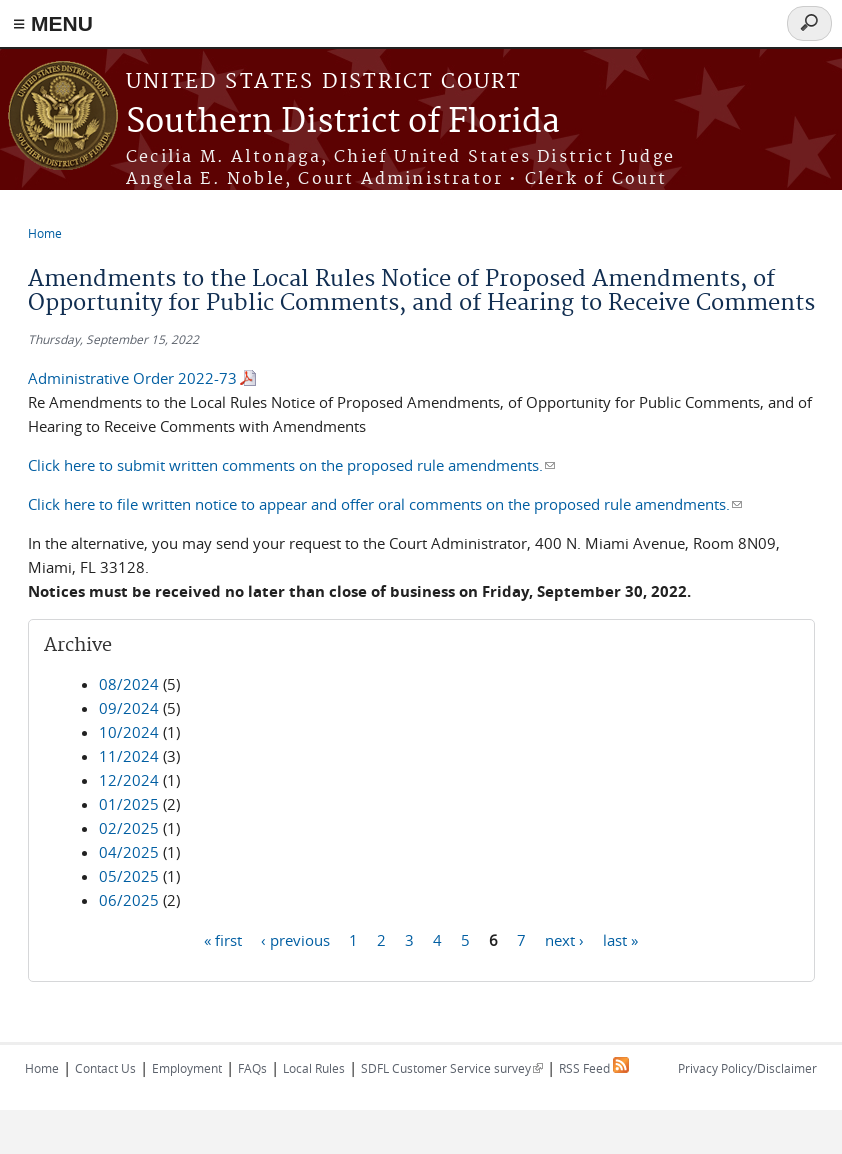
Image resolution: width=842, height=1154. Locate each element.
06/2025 (129, 900)
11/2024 (129, 756)
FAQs (252, 1068)
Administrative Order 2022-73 (132, 378)
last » (620, 939)
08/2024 (129, 684)
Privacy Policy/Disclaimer (747, 1068)
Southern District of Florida (343, 122)
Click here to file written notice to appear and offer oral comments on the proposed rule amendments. (385, 504)
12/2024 (129, 780)
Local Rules (314, 1068)
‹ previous (295, 939)
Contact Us (105, 1068)
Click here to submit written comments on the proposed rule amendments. (291, 465)
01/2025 (129, 804)
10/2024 (129, 732)
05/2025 (129, 876)
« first (223, 939)
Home (45, 233)
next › (564, 939)
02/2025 (129, 828)
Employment (187, 1068)
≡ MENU (53, 23)
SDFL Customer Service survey (452, 1068)
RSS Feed (594, 1068)
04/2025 (129, 852)
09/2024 (129, 708)
